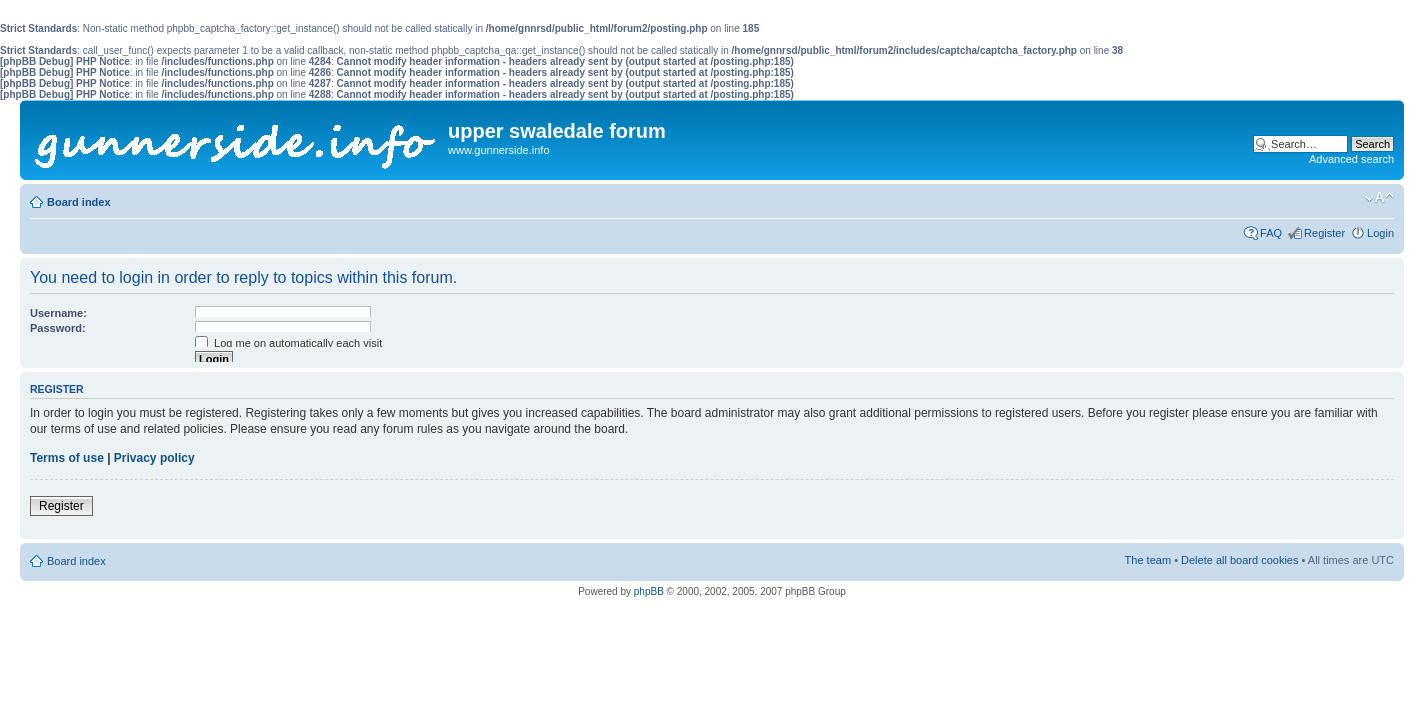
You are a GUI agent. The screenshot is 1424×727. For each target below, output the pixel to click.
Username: (58, 313)
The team (1148, 560)
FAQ (1271, 233)
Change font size (1379, 198)
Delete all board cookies (1239, 560)
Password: (58, 328)
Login (1380, 233)
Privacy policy (154, 458)
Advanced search (1351, 159)
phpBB (649, 591)
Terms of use (67, 458)
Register (1324, 233)
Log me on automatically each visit (288, 343)
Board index (79, 202)
